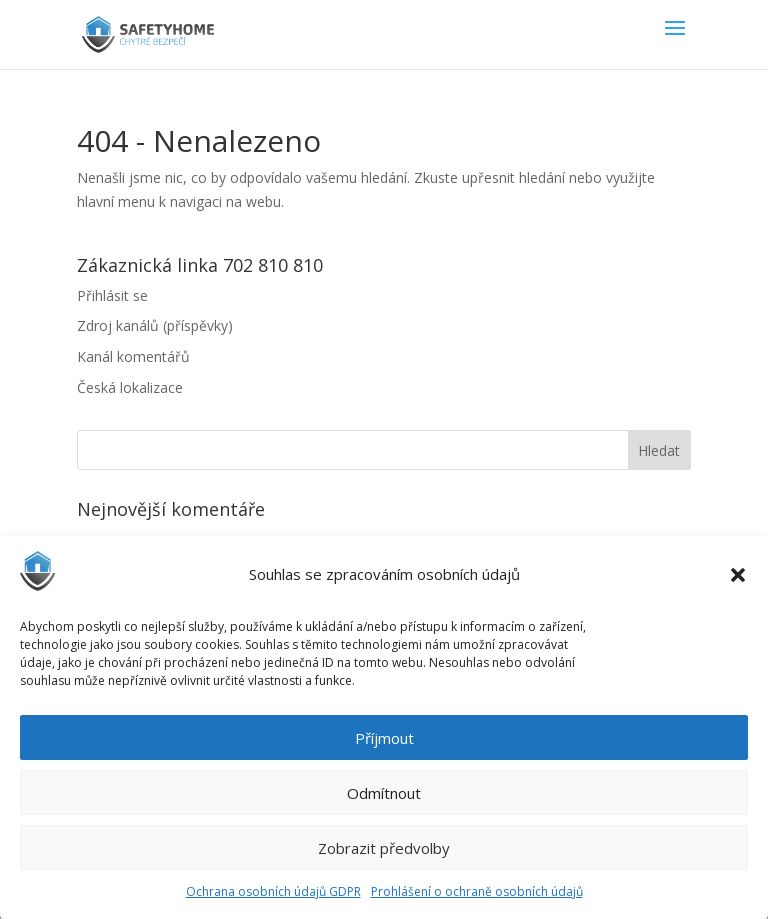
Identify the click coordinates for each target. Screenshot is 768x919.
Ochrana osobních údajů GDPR (273, 891)
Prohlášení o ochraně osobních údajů (477, 891)
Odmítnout (384, 793)
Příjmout (384, 738)
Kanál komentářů (133, 356)
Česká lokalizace (130, 387)
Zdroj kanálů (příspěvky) (155, 325)
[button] (738, 575)
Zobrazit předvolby (384, 848)
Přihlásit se (112, 295)
